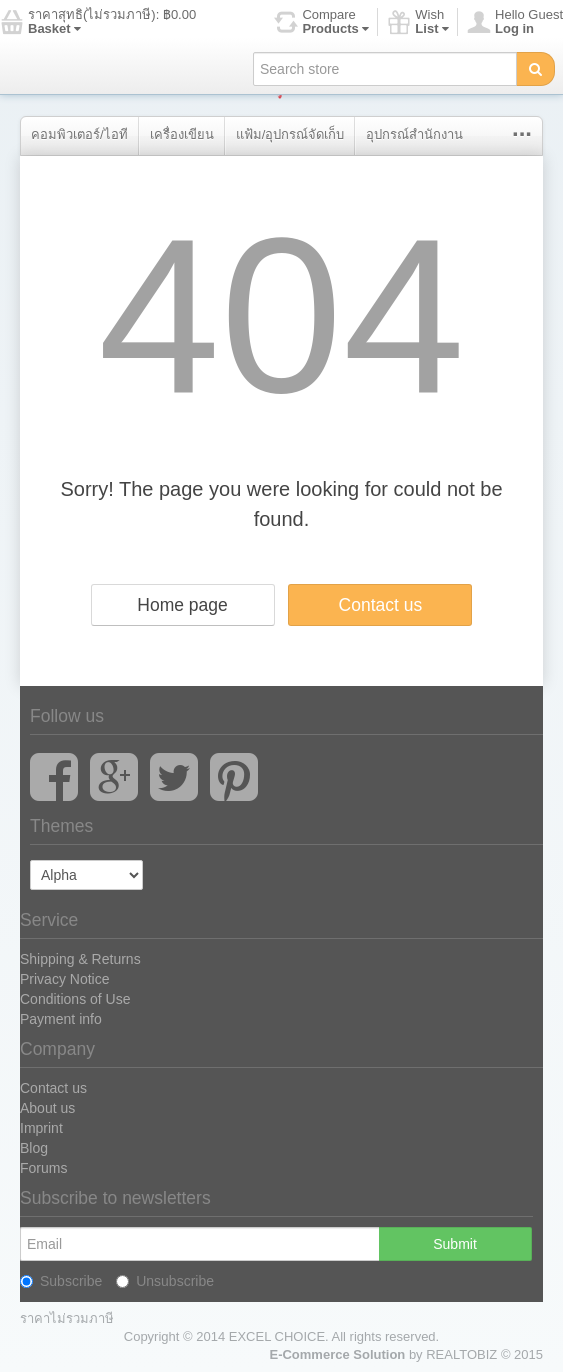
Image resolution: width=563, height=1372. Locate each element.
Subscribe (61, 1281)
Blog (34, 1148)
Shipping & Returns (80, 959)
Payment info (61, 1019)
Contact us (381, 605)
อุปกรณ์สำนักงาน (414, 134)
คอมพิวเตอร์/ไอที (79, 134)
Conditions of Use (75, 999)
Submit (455, 1244)
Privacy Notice (64, 979)
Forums (43, 1168)
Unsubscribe (165, 1281)
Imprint (41, 1128)
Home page (182, 605)
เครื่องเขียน (182, 134)
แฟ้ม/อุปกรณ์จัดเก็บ (290, 134)
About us (47, 1108)
